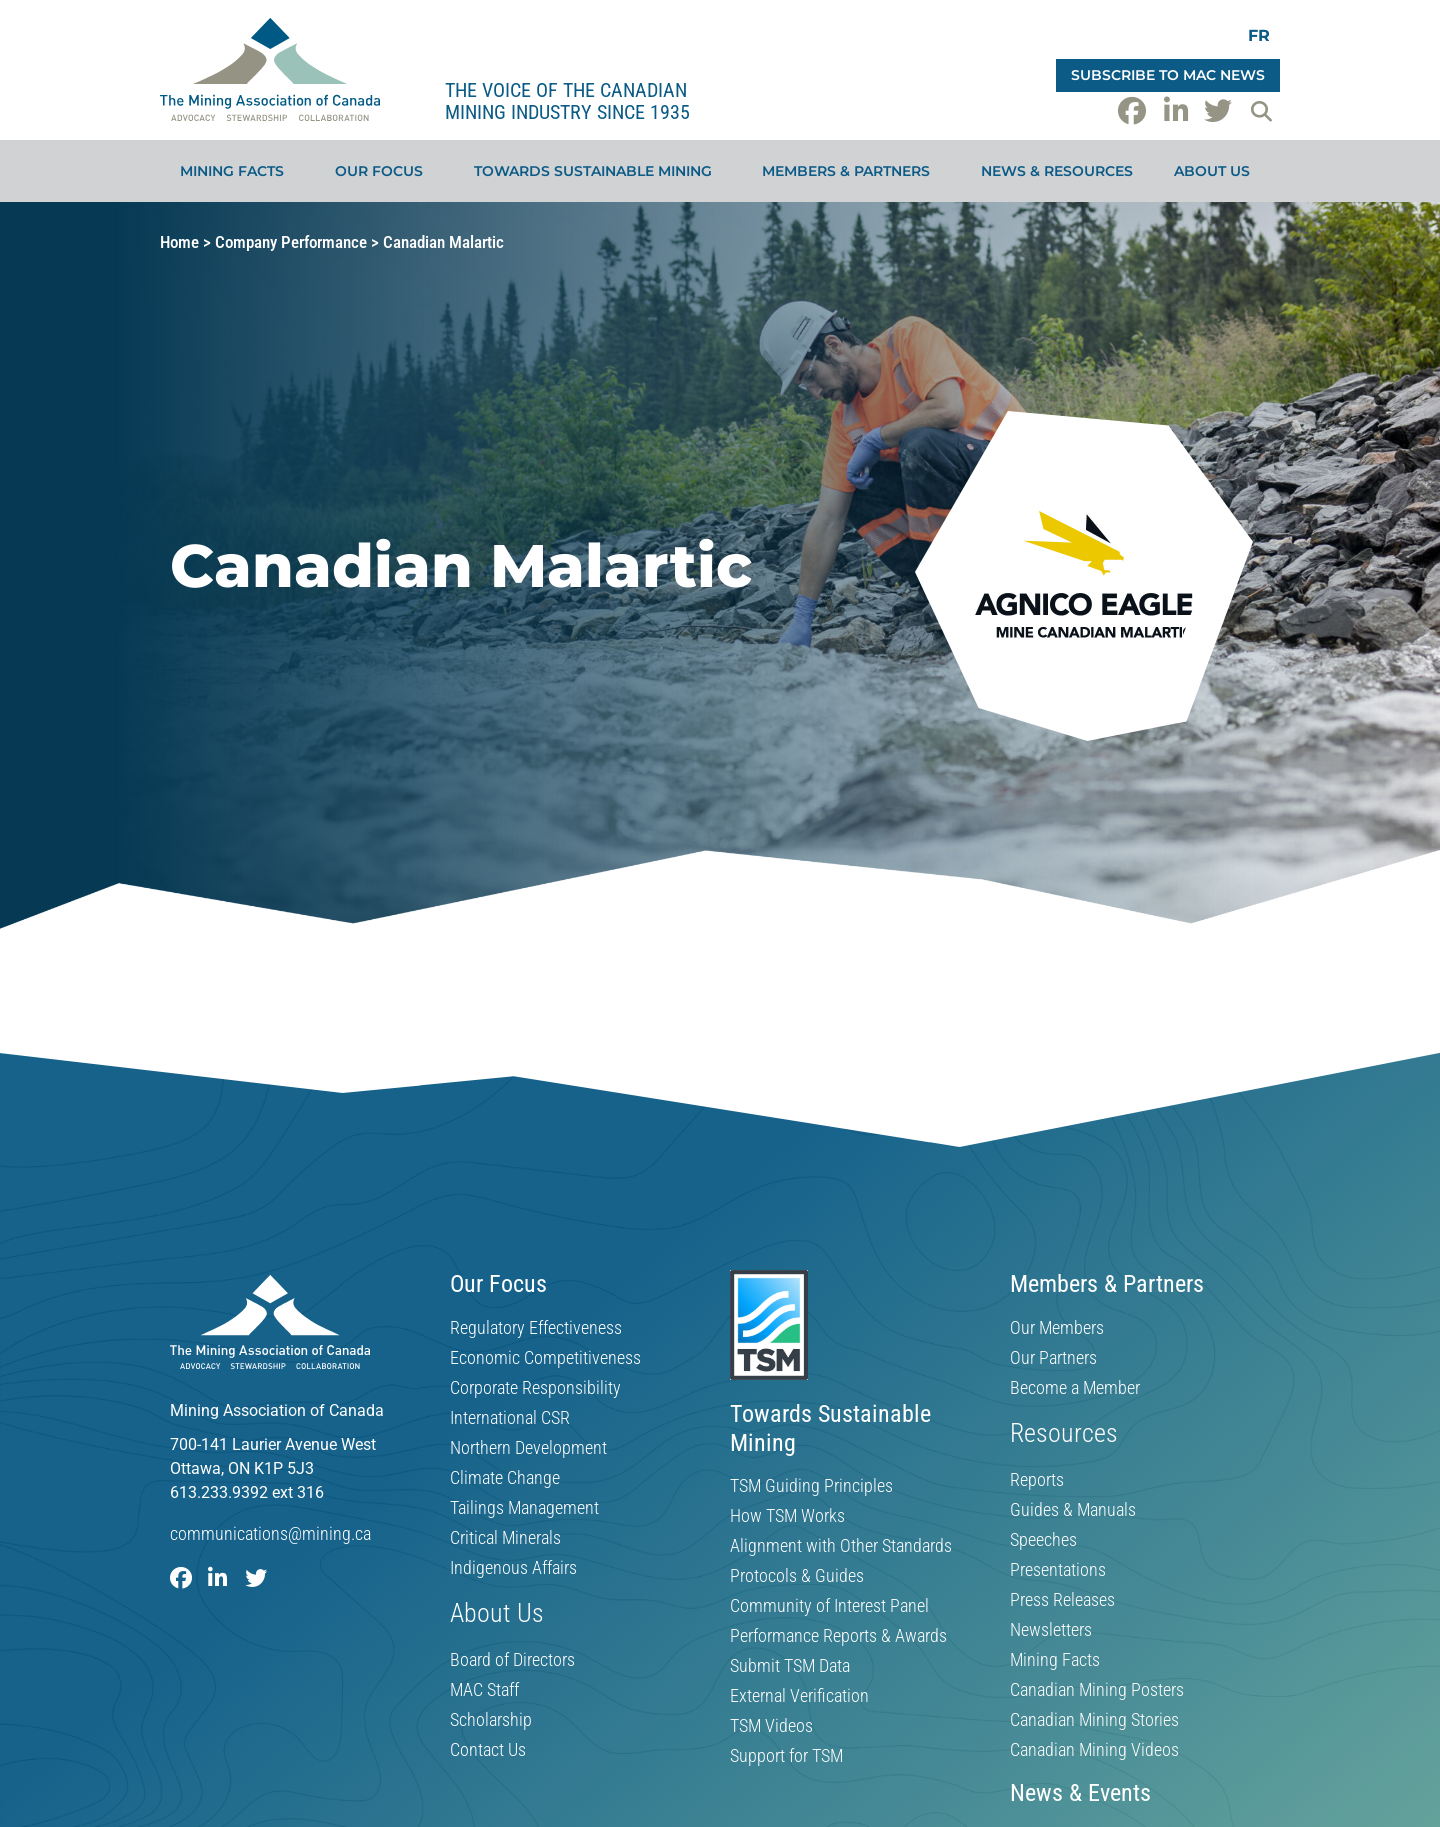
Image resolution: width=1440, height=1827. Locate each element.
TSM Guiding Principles (811, 1486)
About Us (1217, 171)
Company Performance (291, 242)
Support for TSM (786, 1756)
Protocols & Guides (797, 1576)
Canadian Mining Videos (1094, 1750)
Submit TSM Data (790, 1666)
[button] (1261, 111)
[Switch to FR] (1259, 35)
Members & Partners (851, 171)
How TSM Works (787, 1516)
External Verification (799, 1696)
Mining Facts (237, 171)
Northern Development (528, 1448)
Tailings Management (524, 1508)
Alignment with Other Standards (841, 1546)
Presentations (1058, 1570)
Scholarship (491, 1720)
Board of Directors (512, 1660)
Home (179, 242)
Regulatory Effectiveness (536, 1328)
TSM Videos (771, 1726)
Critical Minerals (505, 1538)
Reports (1037, 1480)
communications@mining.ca (270, 1533)
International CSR (510, 1418)
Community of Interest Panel (829, 1606)
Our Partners (1053, 1358)
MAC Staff (484, 1690)
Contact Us (488, 1750)
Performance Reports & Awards (838, 1636)
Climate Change (505, 1478)
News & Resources (1057, 171)
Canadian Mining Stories (1094, 1720)
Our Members (1057, 1328)
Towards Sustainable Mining (598, 171)
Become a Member (1075, 1388)
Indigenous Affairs (513, 1568)
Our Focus (384, 171)
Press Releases (1062, 1600)
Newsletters (1051, 1630)
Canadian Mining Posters (1097, 1690)
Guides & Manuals (1073, 1510)
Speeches (1043, 1540)
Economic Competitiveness (545, 1358)
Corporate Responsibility (535, 1388)
